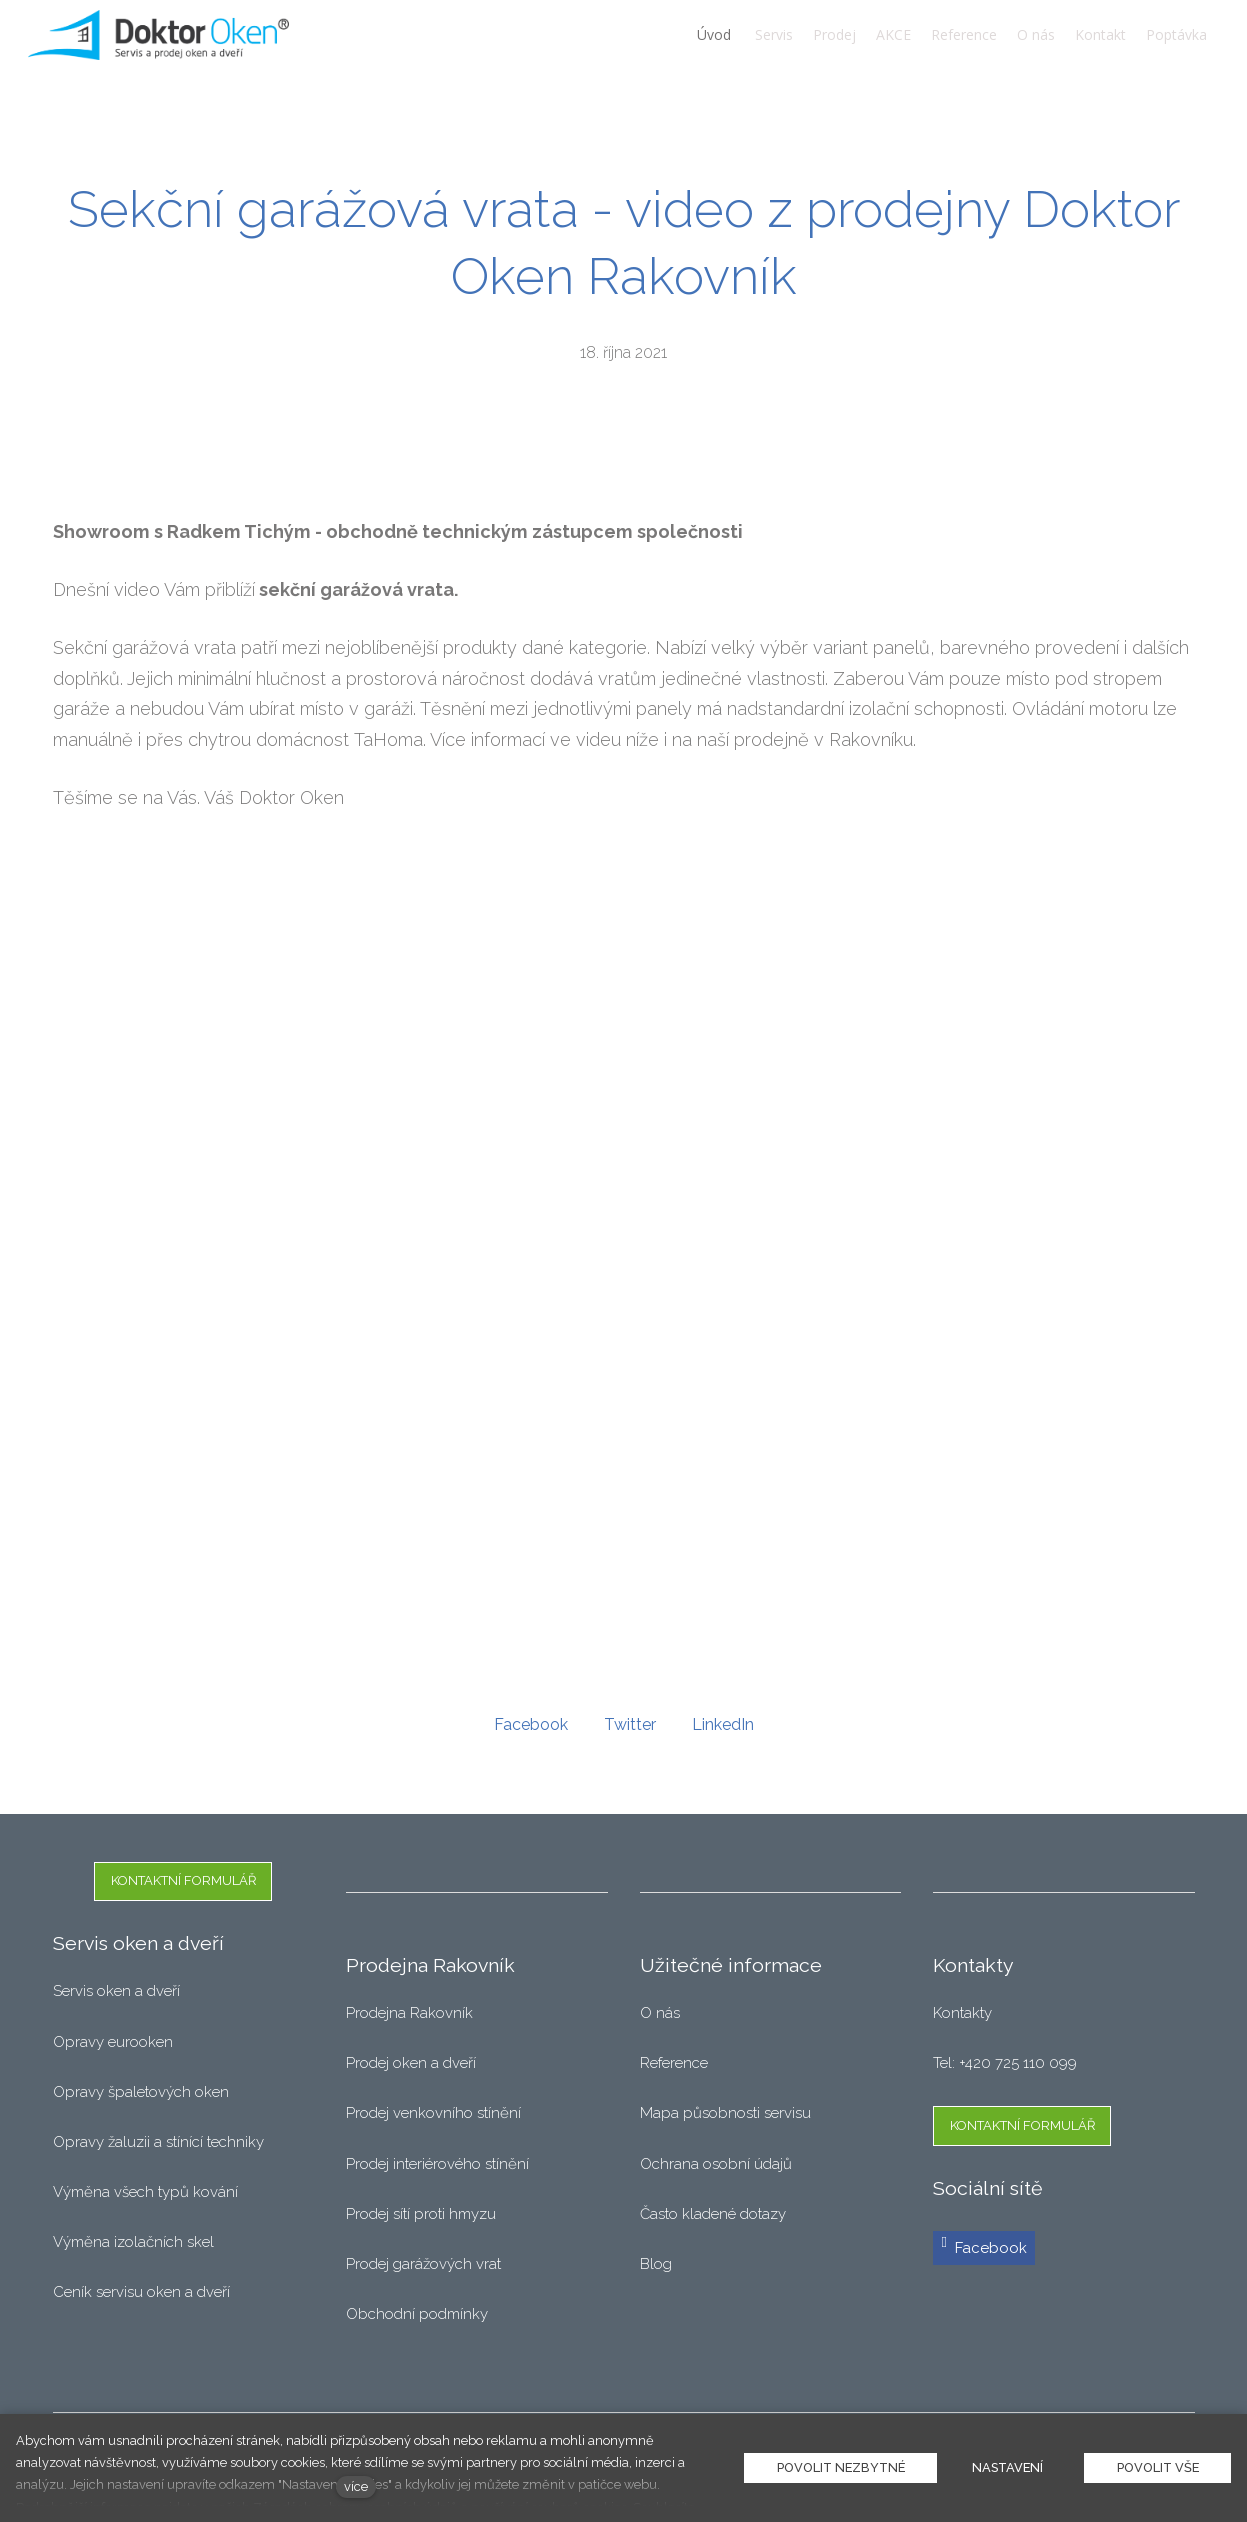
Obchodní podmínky (417, 2314)
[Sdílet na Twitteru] (630, 1728)
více (356, 2486)
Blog (656, 2264)
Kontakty (962, 2013)
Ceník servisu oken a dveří (141, 2292)
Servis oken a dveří (116, 1991)
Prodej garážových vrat (423, 2264)
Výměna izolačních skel (133, 2242)
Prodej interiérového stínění (437, 2164)
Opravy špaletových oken (141, 2092)
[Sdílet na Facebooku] (531, 1728)
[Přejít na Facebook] (984, 2249)
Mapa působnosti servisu (727, 2113)
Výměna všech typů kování (145, 2192)
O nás (660, 2013)
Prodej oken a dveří (411, 2063)
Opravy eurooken (113, 2042)
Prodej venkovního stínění (433, 2113)
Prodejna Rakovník (409, 2013)
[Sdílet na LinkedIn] (723, 1728)
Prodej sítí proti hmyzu (421, 2214)
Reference (674, 2063)
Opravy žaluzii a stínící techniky (158, 2142)
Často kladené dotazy (713, 2214)
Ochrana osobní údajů (716, 2164)
